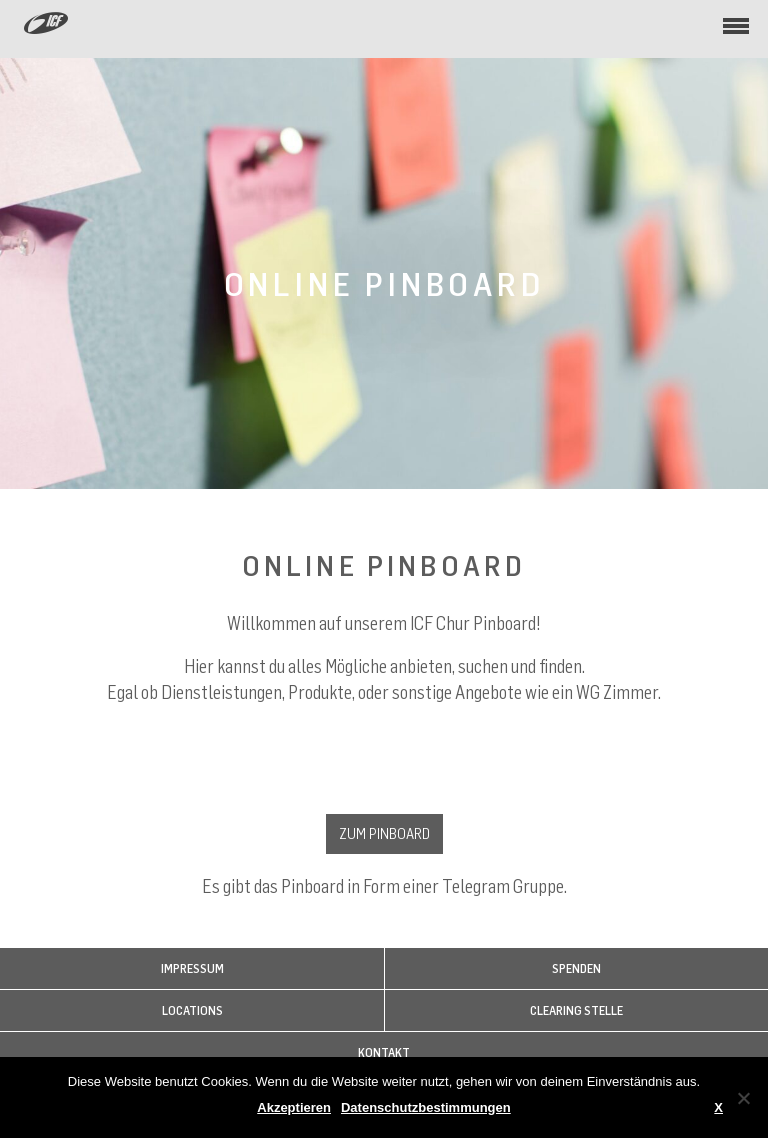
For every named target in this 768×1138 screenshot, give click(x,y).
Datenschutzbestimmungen (426, 1107)
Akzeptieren (294, 1107)
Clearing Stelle (576, 1010)
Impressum (192, 968)
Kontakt (384, 1052)
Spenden (576, 968)
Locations (192, 1010)
